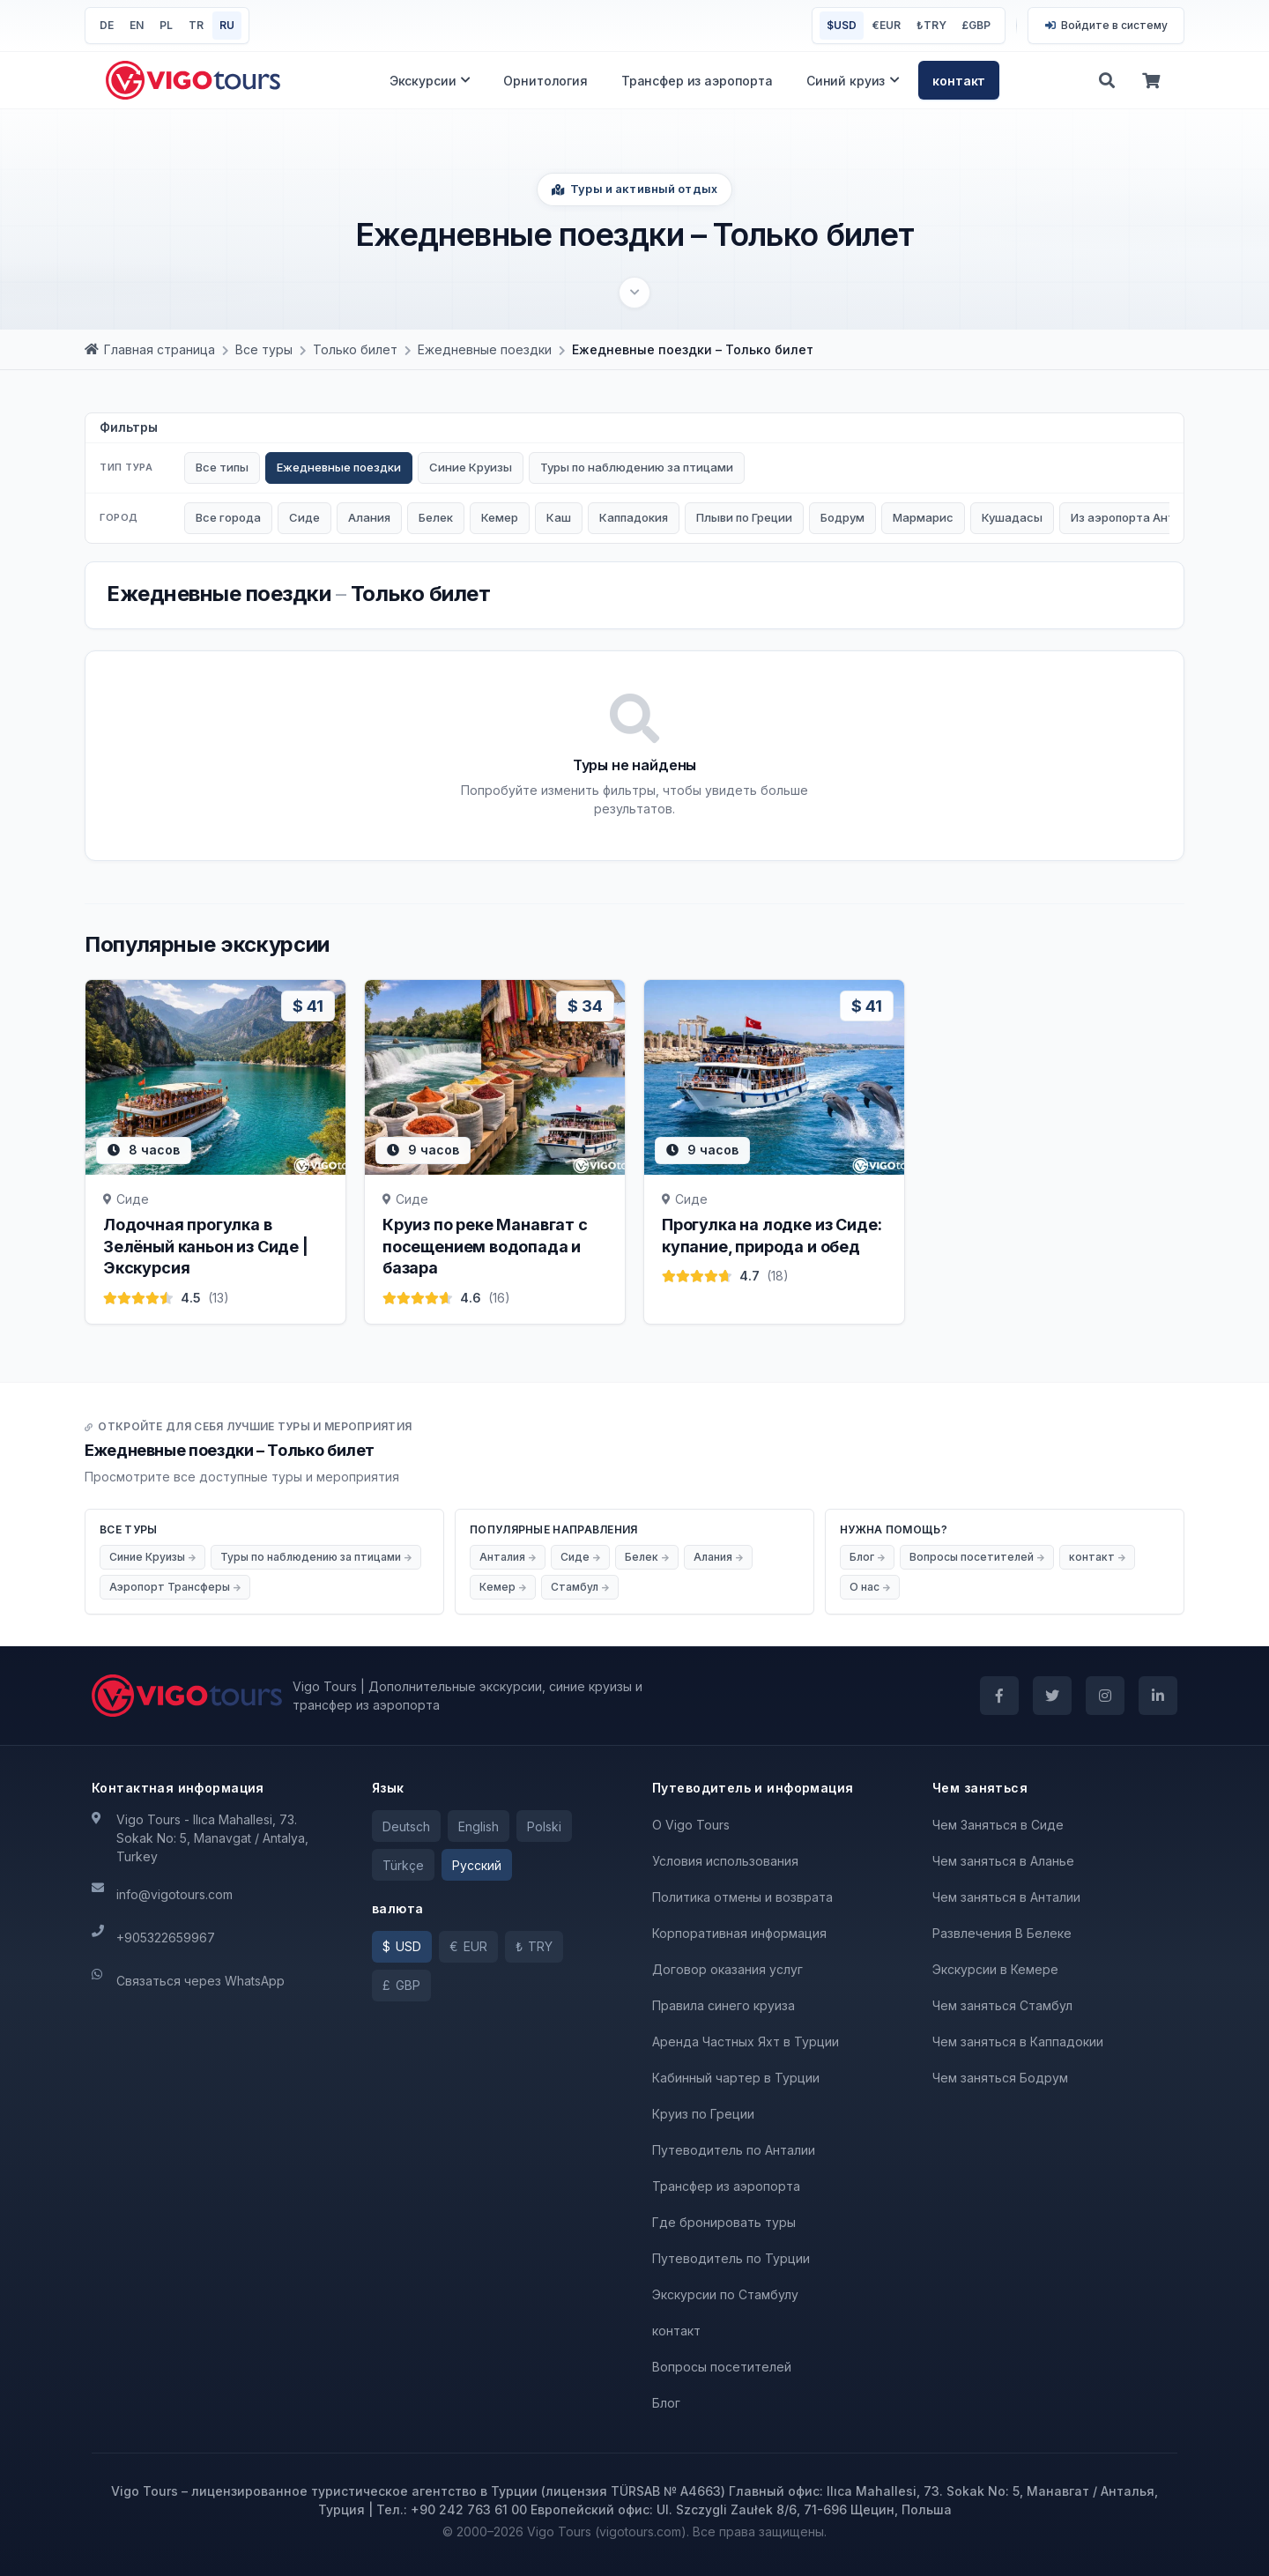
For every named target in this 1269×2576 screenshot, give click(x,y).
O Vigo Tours (691, 1824)
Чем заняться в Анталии (1006, 1896)
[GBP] (401, 1985)
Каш (558, 517)
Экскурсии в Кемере (995, 1969)
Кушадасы (1012, 517)
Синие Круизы (470, 467)
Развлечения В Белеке (1002, 1933)
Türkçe (403, 1865)
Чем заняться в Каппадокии (1017, 2041)
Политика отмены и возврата (742, 1896)
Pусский (476, 1865)
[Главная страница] (150, 349)
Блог (666, 2402)
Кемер (499, 517)
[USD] (402, 1947)
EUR (886, 25)
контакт (958, 80)
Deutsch (406, 1826)
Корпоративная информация (739, 1933)
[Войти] (1106, 26)
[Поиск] (1106, 80)
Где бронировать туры (724, 2222)
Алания (369, 517)
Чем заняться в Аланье (1003, 1860)
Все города (228, 517)
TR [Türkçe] (196, 25)
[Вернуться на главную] (193, 80)
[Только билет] (355, 349)
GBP (976, 25)
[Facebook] (999, 1695)
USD (842, 25)
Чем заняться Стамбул (1002, 2005)
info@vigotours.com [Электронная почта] (174, 1894)
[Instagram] (1105, 1695)
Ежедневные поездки (339, 467)
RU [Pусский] (226, 25)
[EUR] (468, 1947)
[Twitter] (1052, 1695)
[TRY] (534, 1947)
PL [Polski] (166, 25)
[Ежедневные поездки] (485, 349)
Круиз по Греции (703, 2113)
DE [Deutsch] (107, 25)
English (478, 1826)
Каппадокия (633, 517)
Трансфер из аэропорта (697, 80)
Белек (436, 517)
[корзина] (1151, 80)
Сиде (304, 517)
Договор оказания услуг (727, 1969)
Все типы (222, 467)
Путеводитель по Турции (731, 2258)
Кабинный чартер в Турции (736, 2077)
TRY (931, 25)
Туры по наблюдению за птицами (636, 467)
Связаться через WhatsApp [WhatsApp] (200, 1980)
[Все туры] (264, 349)
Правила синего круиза (723, 2005)
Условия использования (725, 1860)
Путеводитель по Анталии (733, 2149)
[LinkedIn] (1158, 1695)
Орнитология (545, 80)
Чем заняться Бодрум (1000, 2077)
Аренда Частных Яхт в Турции (745, 2041)
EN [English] (137, 25)
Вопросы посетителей (721, 2366)
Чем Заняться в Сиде (998, 1824)
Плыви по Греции (744, 517)
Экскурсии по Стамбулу (725, 2294)
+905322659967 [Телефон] (165, 1937)
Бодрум (842, 517)
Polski (544, 1826)
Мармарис (923, 517)
